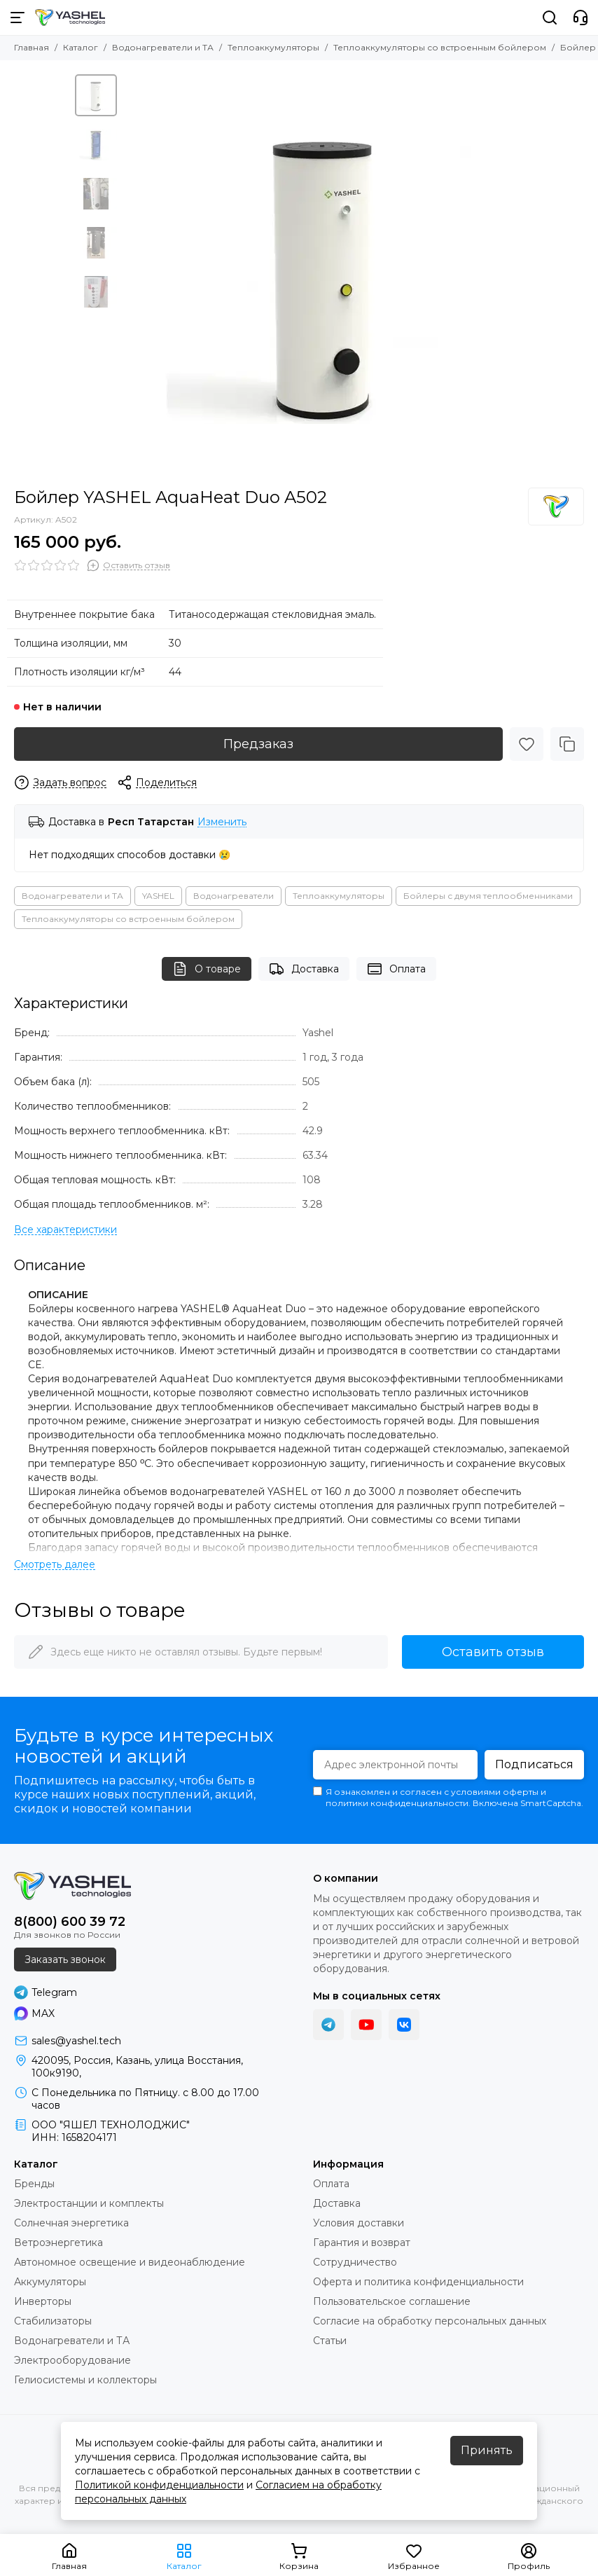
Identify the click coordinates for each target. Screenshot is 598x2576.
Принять (487, 2450)
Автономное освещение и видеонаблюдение (129, 2262)
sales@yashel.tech (76, 2040)
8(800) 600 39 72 (69, 1921)
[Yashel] (556, 506)
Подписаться (534, 1764)
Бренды (34, 2183)
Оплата (396, 969)
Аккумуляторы (50, 2281)
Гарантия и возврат (361, 2242)
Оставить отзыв (493, 1652)
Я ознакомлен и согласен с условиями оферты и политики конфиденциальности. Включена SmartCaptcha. (448, 1797)
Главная (31, 47)
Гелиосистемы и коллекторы (85, 2380)
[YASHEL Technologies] (70, 17)
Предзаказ (258, 744)
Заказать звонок (65, 1959)
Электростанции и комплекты (89, 2203)
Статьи (330, 2340)
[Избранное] (526, 744)
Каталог (80, 47)
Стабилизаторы (53, 2321)
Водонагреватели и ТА (163, 47)
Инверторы (42, 2301)
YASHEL (158, 895)
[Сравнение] (567, 744)
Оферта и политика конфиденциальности (418, 2281)
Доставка (304, 969)
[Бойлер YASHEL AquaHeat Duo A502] (323, 274)
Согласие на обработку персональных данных (429, 2321)
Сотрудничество (355, 2262)
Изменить (221, 822)
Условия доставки (358, 2223)
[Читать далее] (54, 1564)
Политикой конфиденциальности (159, 2485)
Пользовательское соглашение (392, 2301)
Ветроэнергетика (58, 2242)
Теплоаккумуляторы (273, 47)
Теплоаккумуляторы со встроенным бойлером (439, 47)
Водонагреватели (233, 895)
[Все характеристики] (65, 1230)
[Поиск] (549, 17)
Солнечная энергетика (71, 2223)
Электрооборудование (72, 2360)
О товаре (206, 969)
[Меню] (17, 17)
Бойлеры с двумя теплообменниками (488, 895)
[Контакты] (580, 17)
